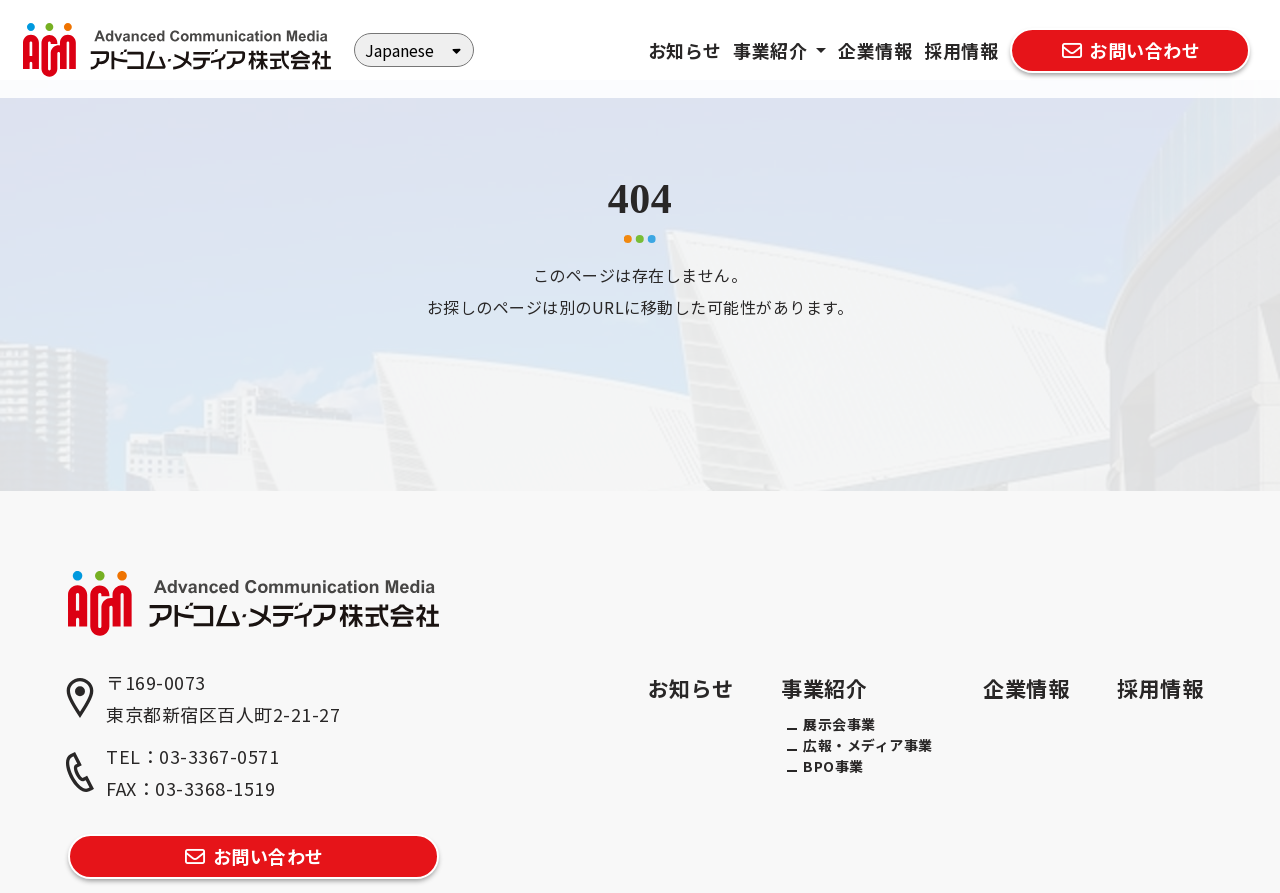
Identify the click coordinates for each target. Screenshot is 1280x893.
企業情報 (875, 50)
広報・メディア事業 (868, 745)
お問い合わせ (1129, 50)
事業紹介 (824, 688)
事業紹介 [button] (772, 50)
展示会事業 (839, 724)
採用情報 (961, 50)
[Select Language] (414, 50)
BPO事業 (833, 766)
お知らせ (685, 50)
